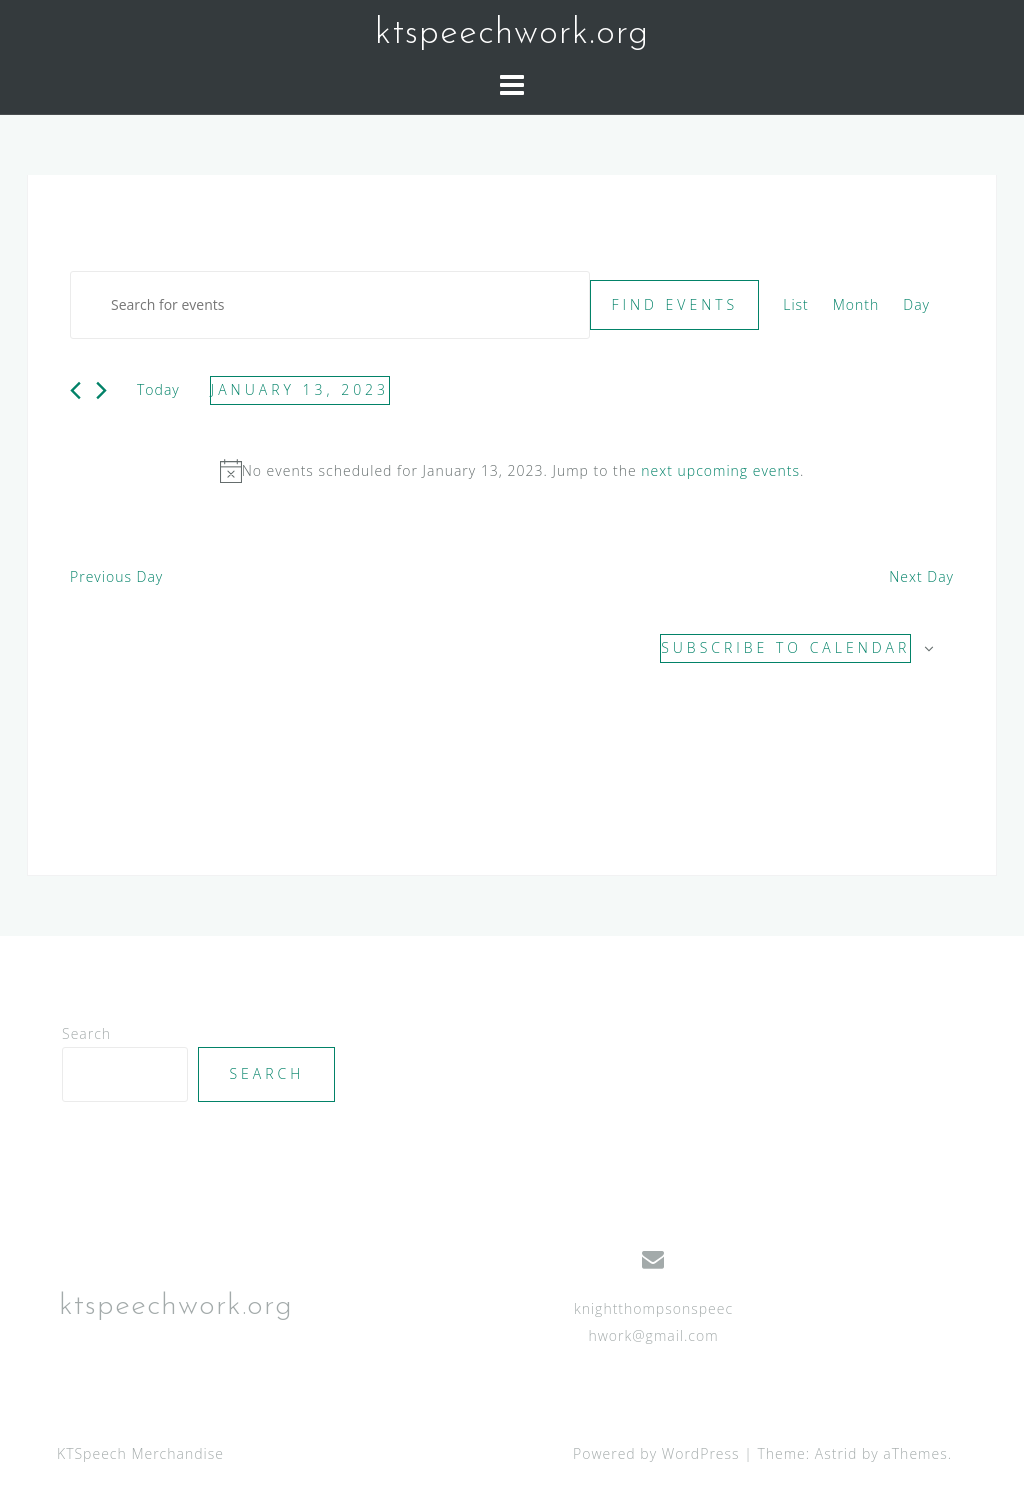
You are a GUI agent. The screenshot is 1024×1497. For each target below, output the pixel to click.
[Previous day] (75, 390)
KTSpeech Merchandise (140, 1453)
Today (158, 389)
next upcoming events (720, 470)
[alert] (512, 471)
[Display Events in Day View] (916, 305)
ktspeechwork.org (512, 34)
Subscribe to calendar (785, 647)
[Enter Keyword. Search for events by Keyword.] (330, 305)
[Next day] (101, 390)
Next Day (921, 576)
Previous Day (116, 576)
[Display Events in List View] (796, 305)
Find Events (674, 304)
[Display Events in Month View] (856, 305)
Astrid (836, 1453)
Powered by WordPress (656, 1453)
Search (86, 1033)
